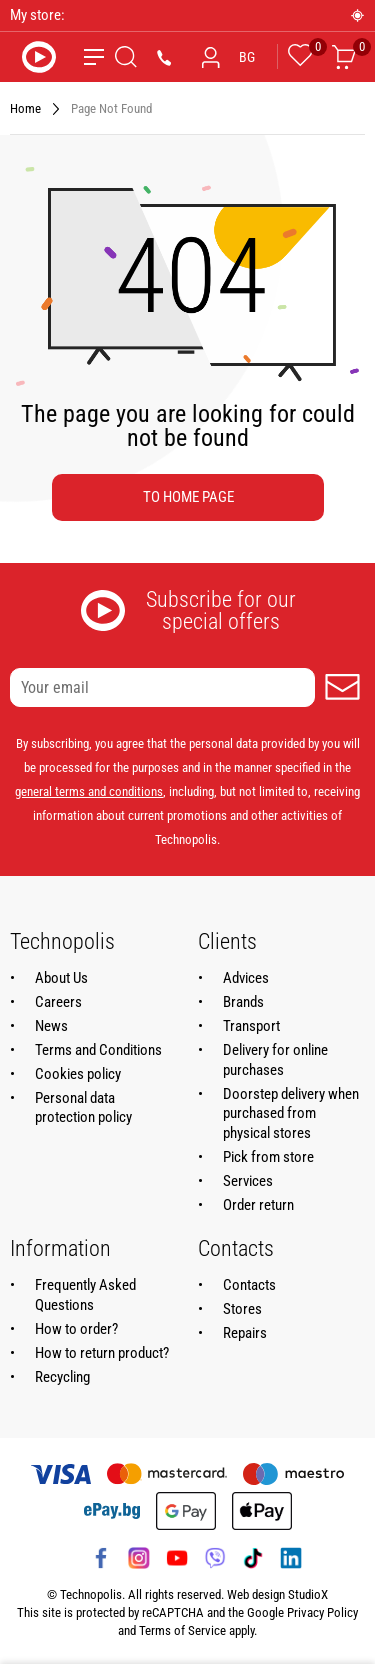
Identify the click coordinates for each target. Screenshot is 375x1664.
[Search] (126, 57)
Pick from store (268, 1157)
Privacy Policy (322, 1612)
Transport (251, 1026)
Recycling (62, 1377)
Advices (246, 978)
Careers (58, 1002)
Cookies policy (78, 1074)
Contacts (249, 1285)
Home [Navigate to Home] (25, 108)
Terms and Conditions (98, 1050)
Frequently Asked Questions (85, 1295)
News (51, 1026)
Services (248, 1181)
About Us (61, 978)
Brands (243, 1002)
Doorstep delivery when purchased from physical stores (291, 1114)
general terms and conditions (89, 791)
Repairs (245, 1333)
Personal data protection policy (83, 1108)
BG (247, 57)
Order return (258, 1205)
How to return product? (102, 1353)
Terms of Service (182, 1630)
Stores (242, 1309)
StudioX (308, 1594)
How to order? (76, 1329)
